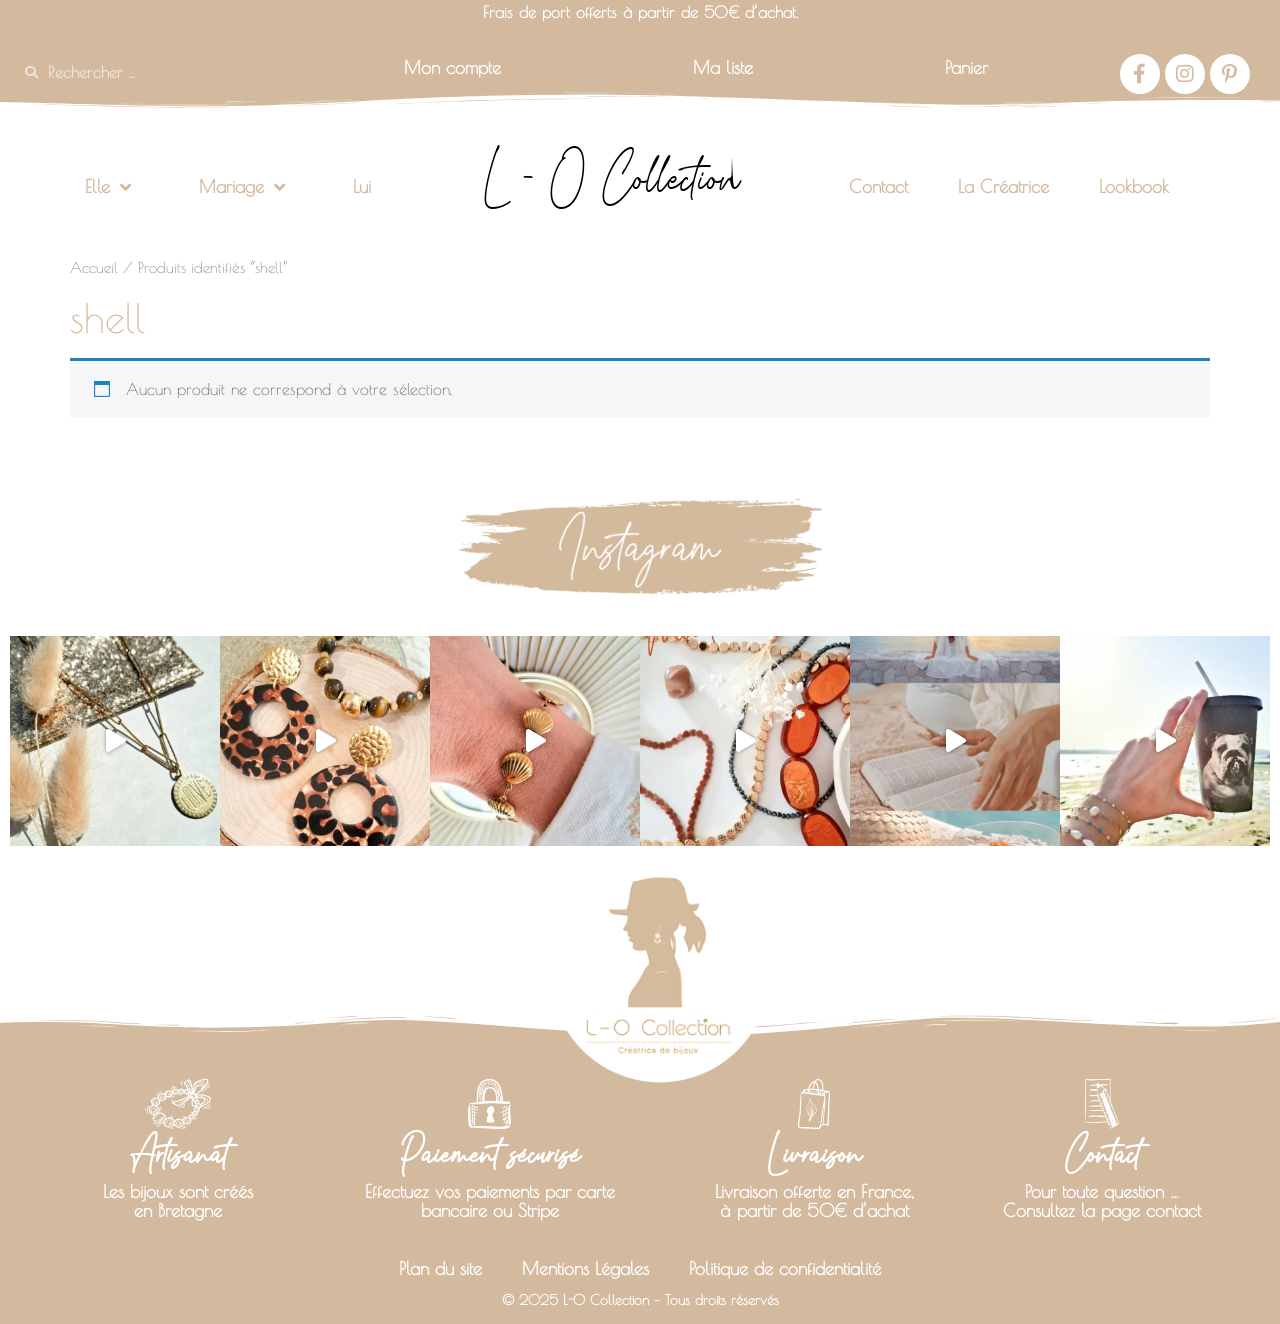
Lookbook (1134, 186)
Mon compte (452, 67)
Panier (966, 67)
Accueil (94, 267)
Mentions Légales (585, 1268)
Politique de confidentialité (785, 1268)
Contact (878, 186)
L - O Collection (611, 178)
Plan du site (440, 1268)
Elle (108, 187)
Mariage (242, 187)
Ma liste (723, 67)
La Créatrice (1003, 186)
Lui (362, 186)
